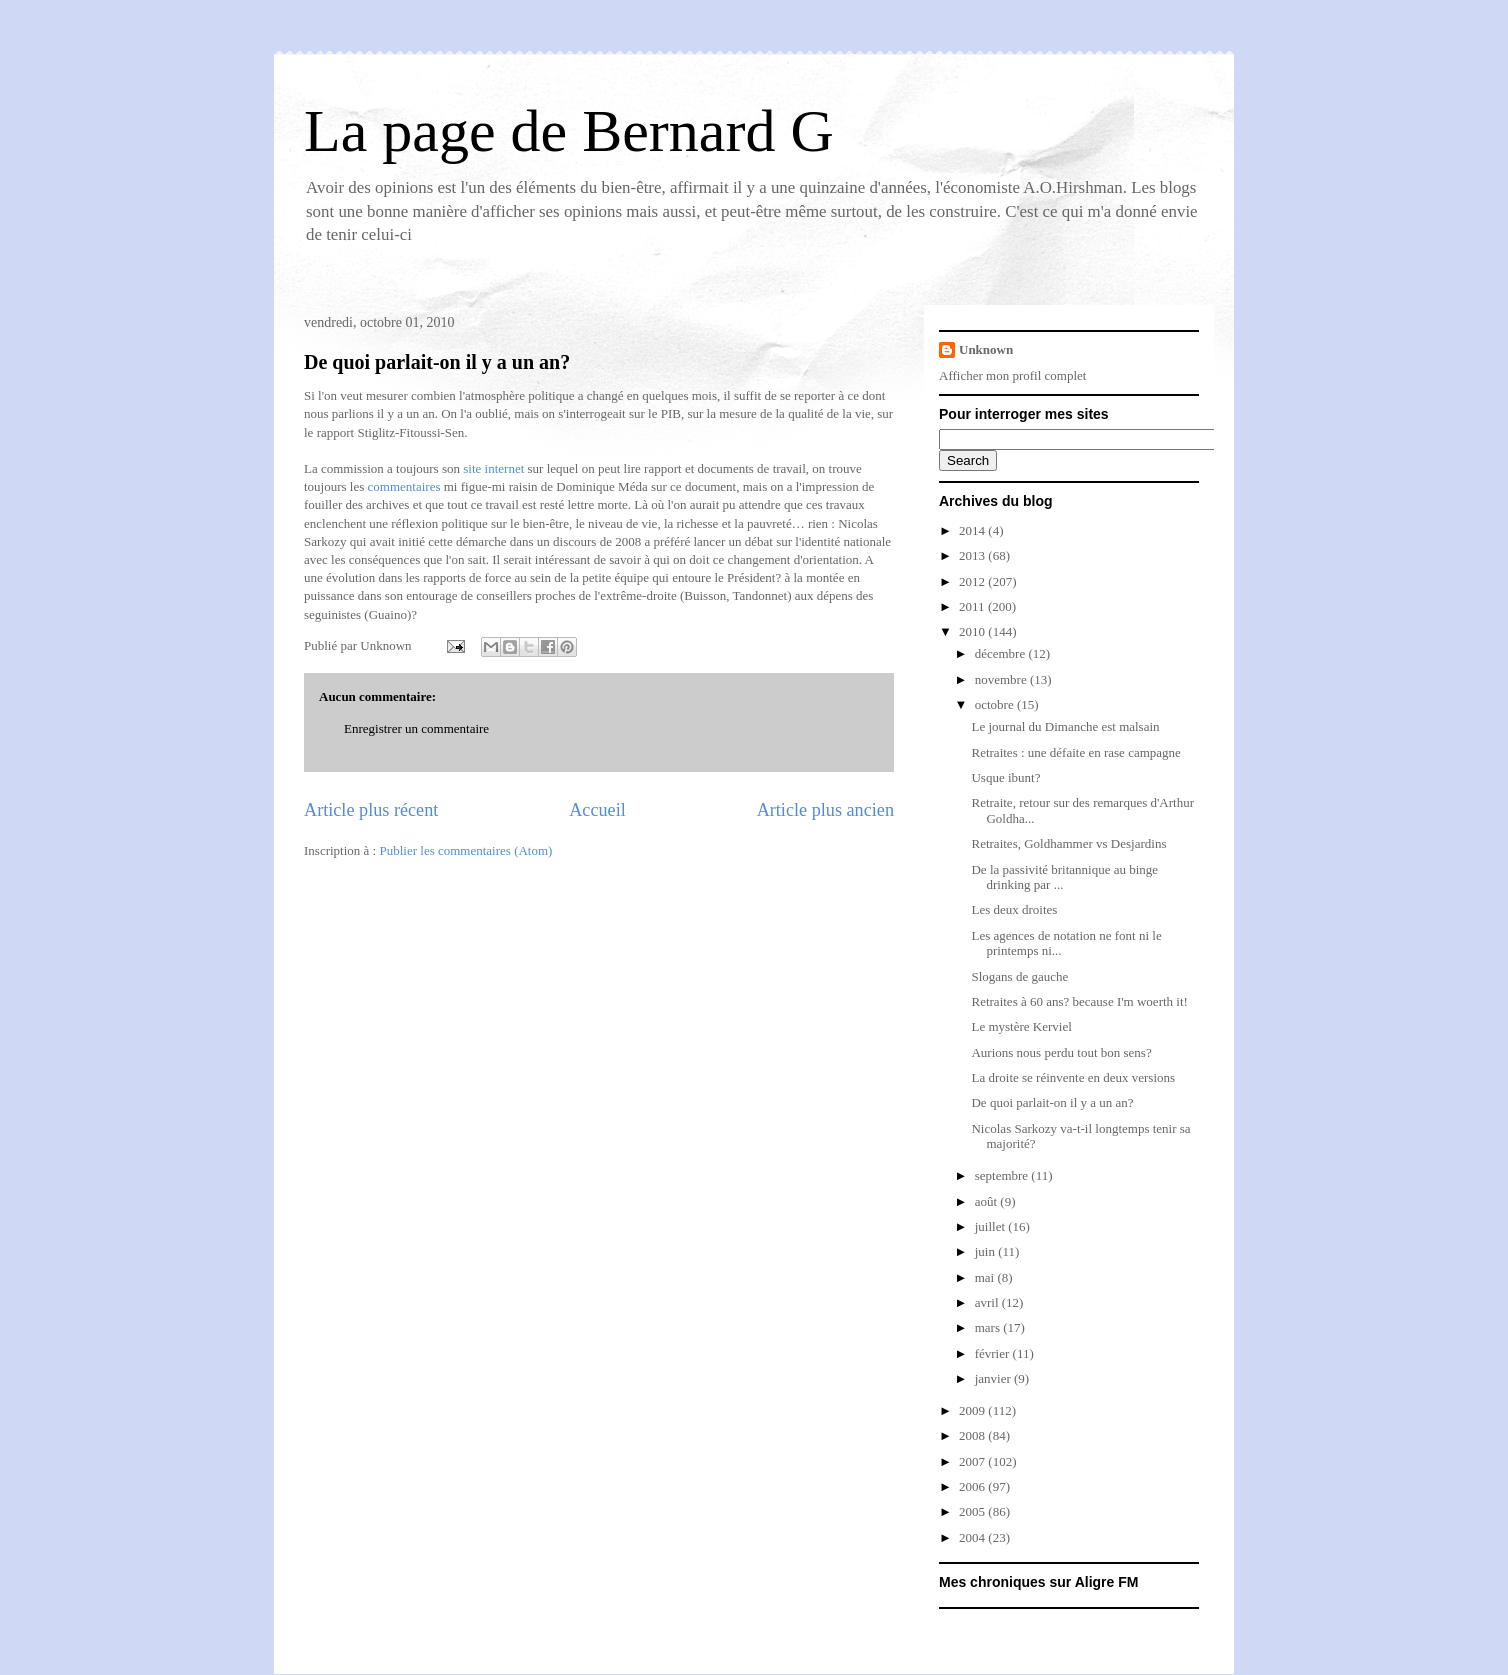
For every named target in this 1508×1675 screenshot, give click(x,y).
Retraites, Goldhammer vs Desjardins (1068, 843)
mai (986, 1277)
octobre (996, 704)
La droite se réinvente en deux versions (1073, 1077)
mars (989, 1327)
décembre (1002, 653)
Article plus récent (371, 810)
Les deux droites (1014, 909)
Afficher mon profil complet (1012, 375)
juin (986, 1251)
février (994, 1353)
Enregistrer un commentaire (416, 728)
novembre (1002, 679)
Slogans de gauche (1019, 976)
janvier (994, 1378)
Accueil (597, 810)
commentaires (404, 486)
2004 (973, 1537)
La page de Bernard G (569, 131)
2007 (973, 1461)
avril (988, 1302)
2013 (973, 555)
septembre (1003, 1175)
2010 (973, 631)
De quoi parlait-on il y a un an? (437, 362)
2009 (973, 1410)
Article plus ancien (825, 810)
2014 (973, 530)
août (988, 1201)
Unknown (986, 349)
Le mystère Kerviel (1021, 1026)
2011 (973, 606)
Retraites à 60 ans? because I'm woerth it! (1079, 1001)
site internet (493, 468)
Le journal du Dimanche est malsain (1065, 726)
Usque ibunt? (1005, 777)
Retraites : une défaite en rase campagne (1075, 752)
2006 (973, 1486)
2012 (973, 581)
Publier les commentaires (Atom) (465, 850)
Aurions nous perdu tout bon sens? (1061, 1052)
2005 (973, 1511)
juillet (992, 1226)
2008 (973, 1435)
